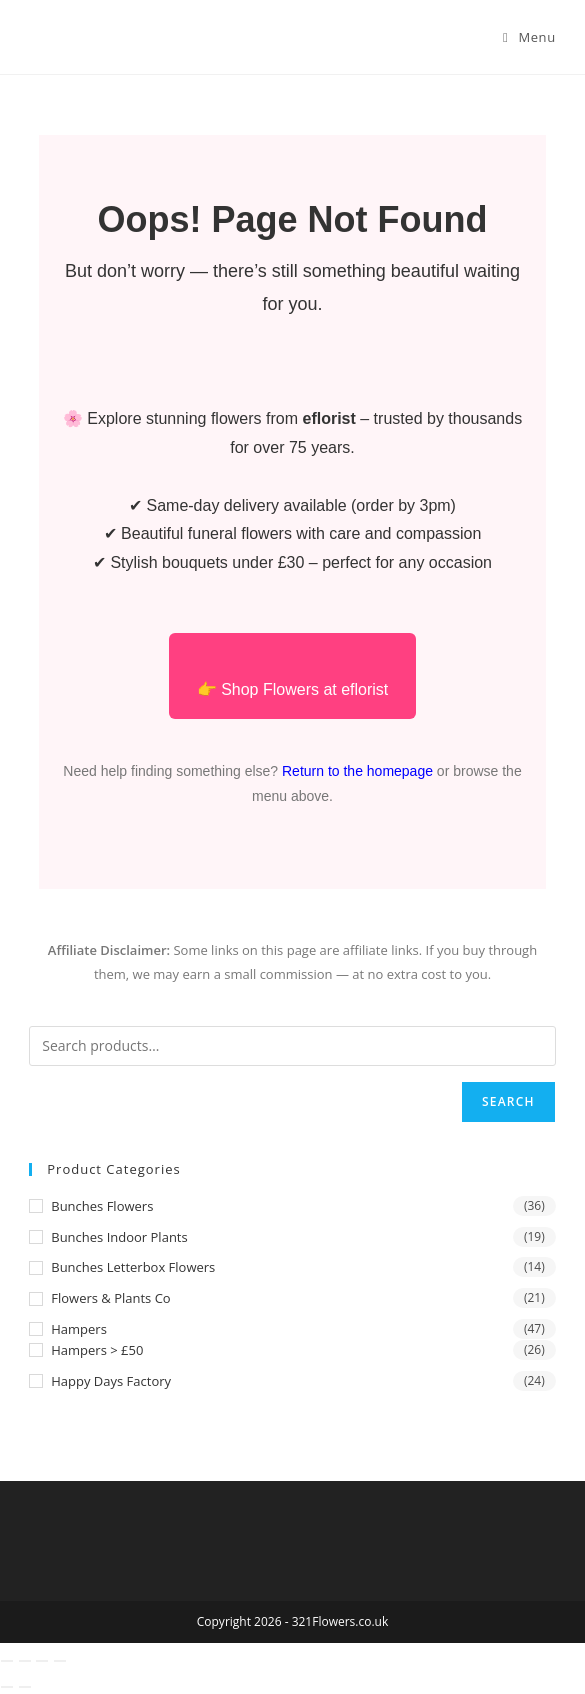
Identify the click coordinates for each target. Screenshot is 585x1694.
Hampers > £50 (97, 1350)
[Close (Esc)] (60, 1661)
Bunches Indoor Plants (119, 1237)
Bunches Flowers (102, 1206)
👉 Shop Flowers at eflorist (293, 689)
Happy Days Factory (111, 1381)
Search (508, 1101)
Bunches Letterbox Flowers (133, 1267)
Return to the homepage (357, 771)
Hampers (79, 1329)
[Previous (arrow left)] (7, 1687)
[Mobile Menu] (529, 37)
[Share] (42, 1661)
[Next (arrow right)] (25, 1687)
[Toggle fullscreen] (25, 1661)
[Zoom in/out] (7, 1661)
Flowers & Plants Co (110, 1298)
